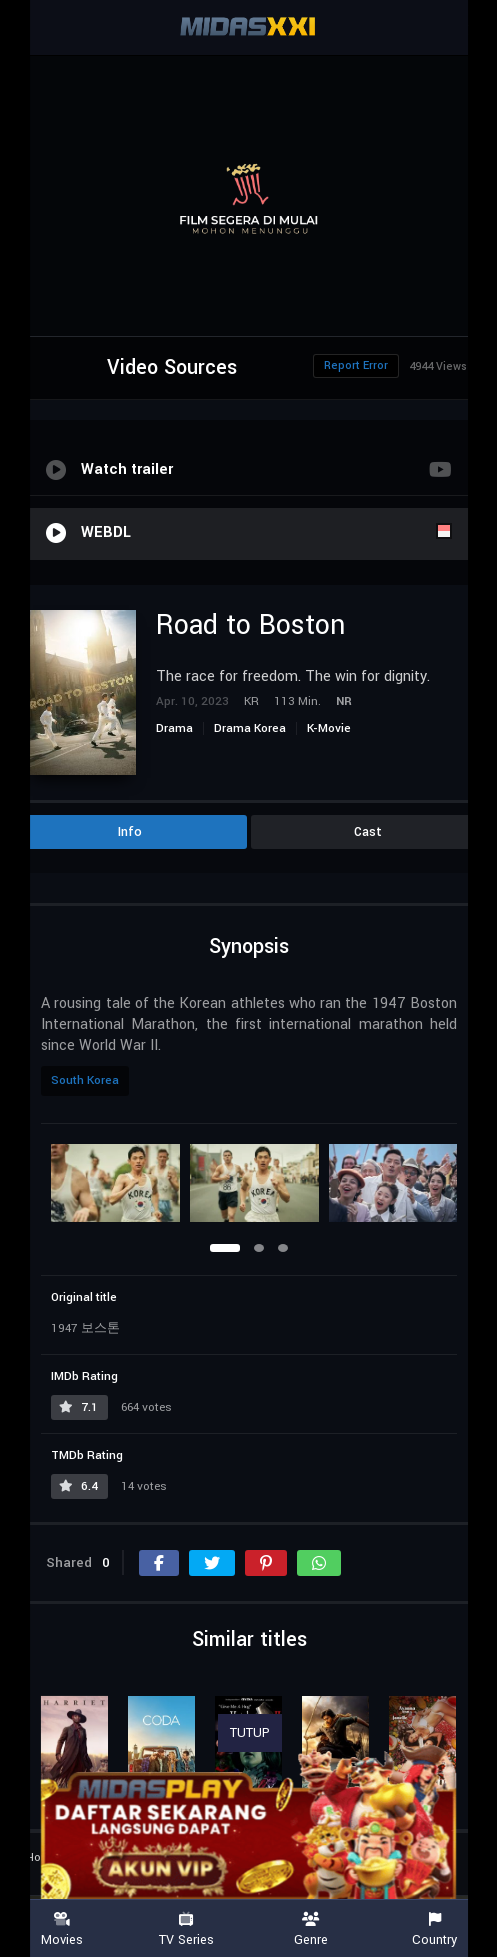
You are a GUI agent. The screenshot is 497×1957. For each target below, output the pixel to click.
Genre (311, 1929)
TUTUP (250, 1733)
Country (435, 1929)
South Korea (85, 1080)
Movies (62, 1929)
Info (130, 832)
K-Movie (329, 728)
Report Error (356, 365)
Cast (368, 832)
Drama (174, 728)
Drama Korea (250, 728)
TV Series (186, 1929)
